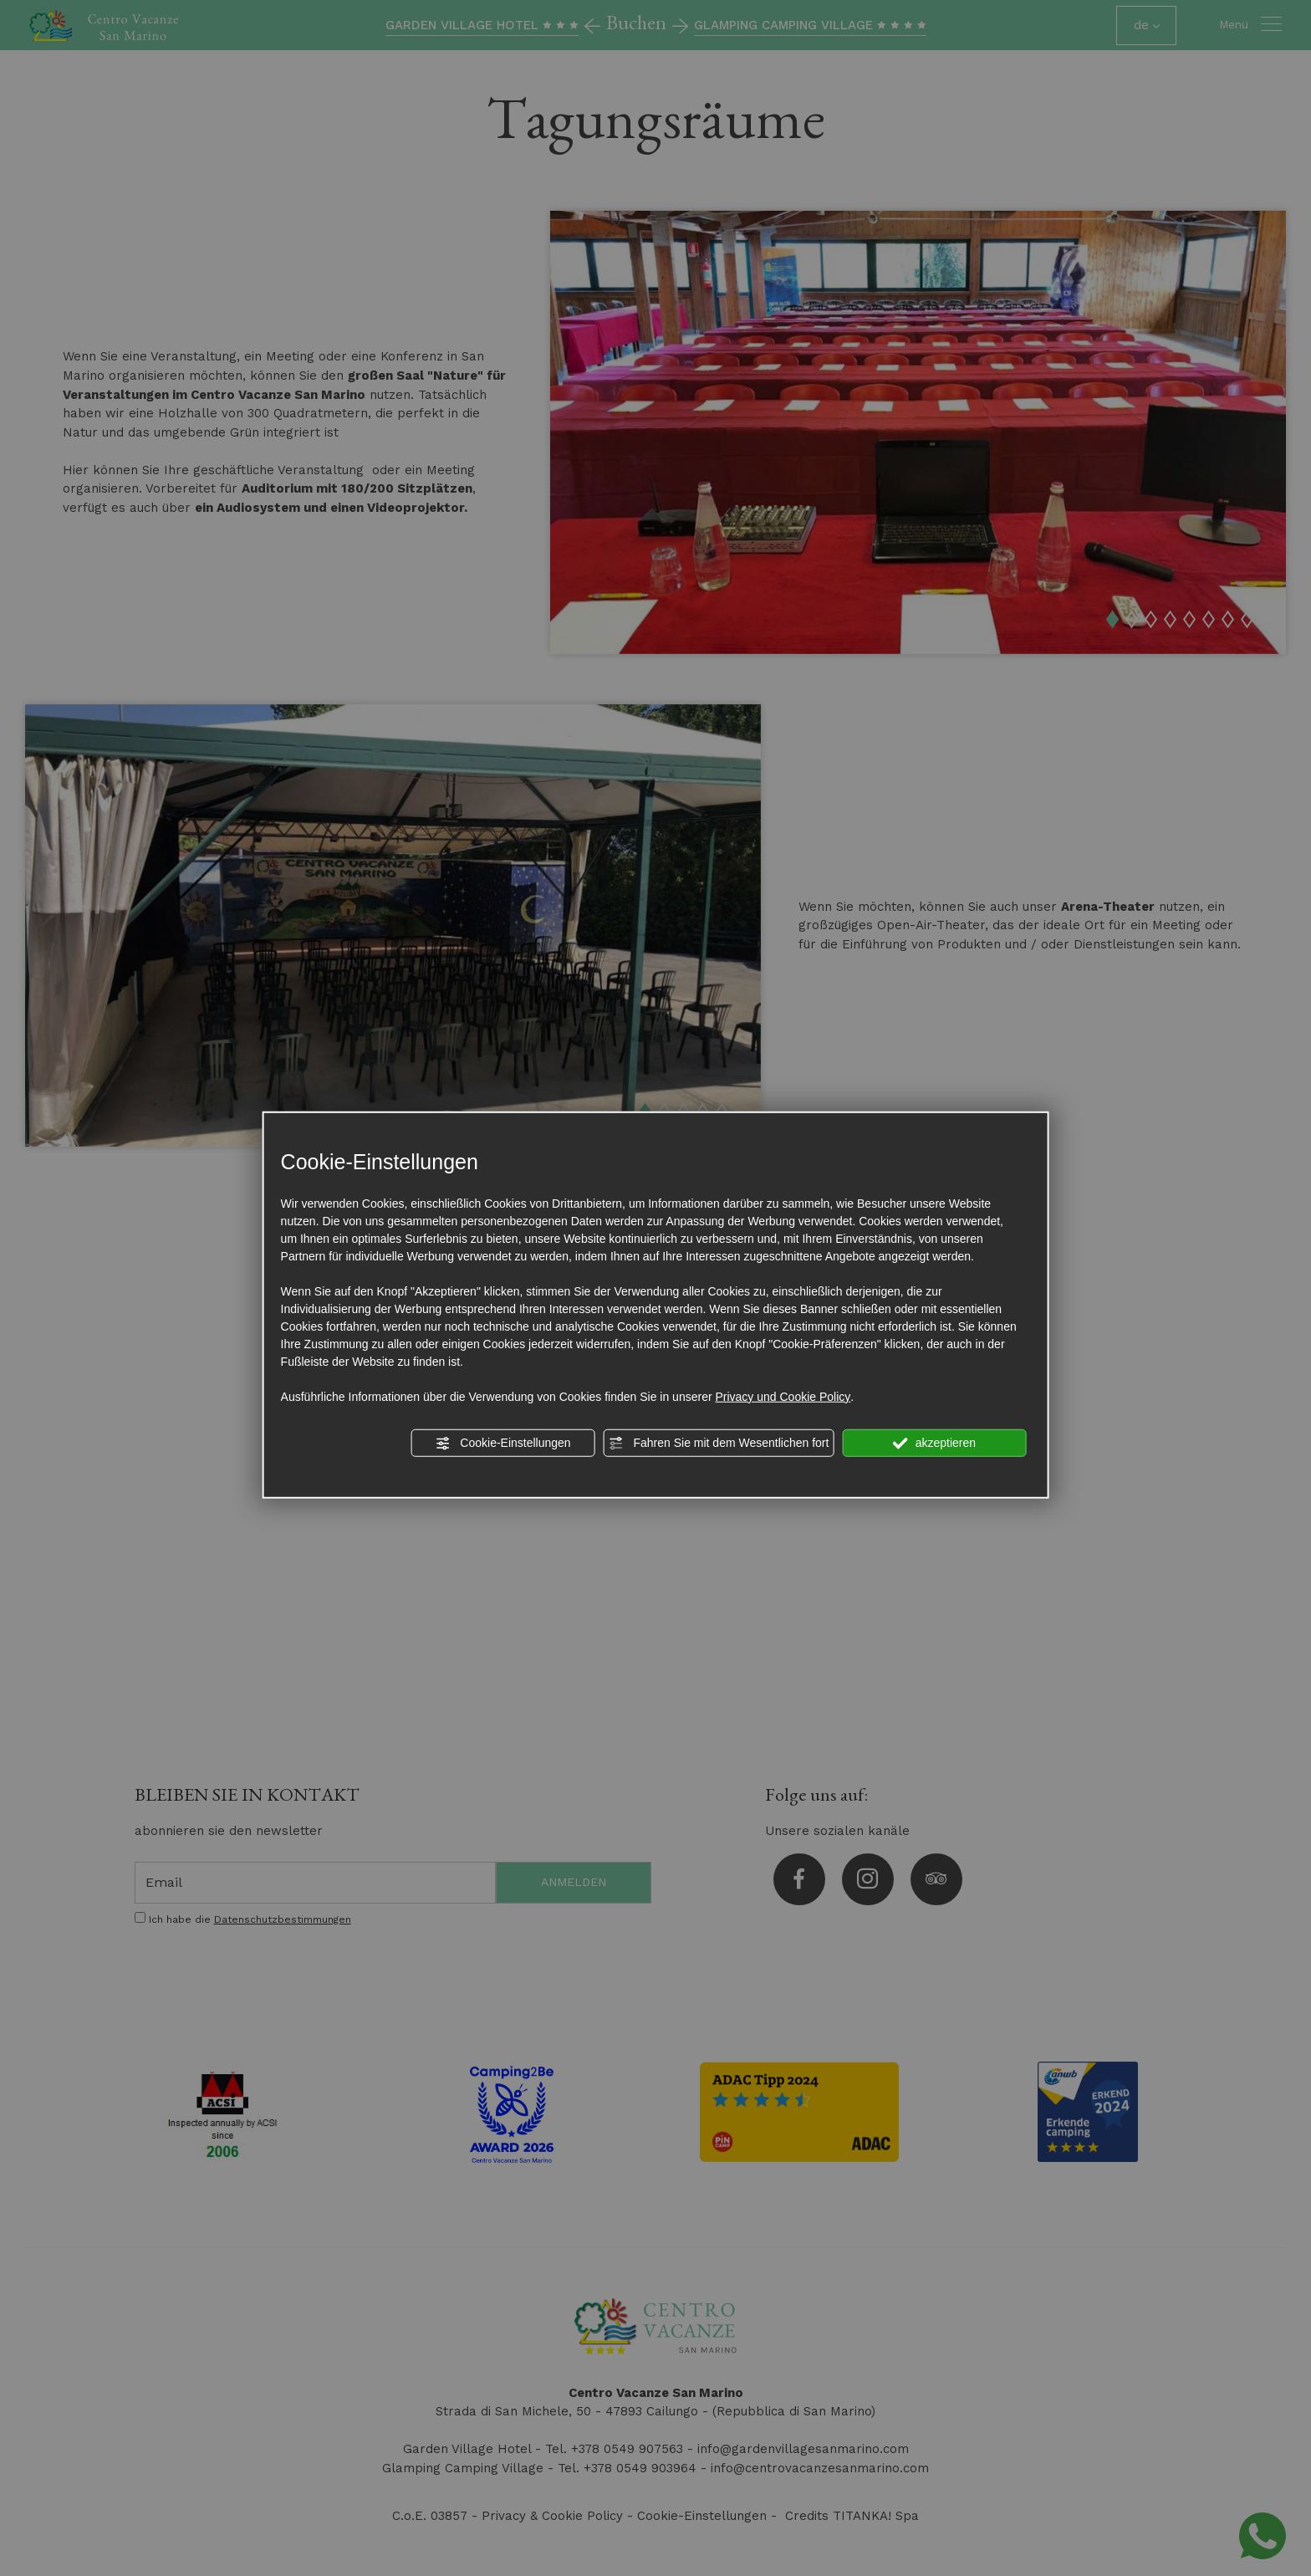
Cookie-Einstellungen (502, 1442)
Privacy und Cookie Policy (782, 1396)
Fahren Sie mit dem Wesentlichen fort (719, 1442)
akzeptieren (934, 1442)
